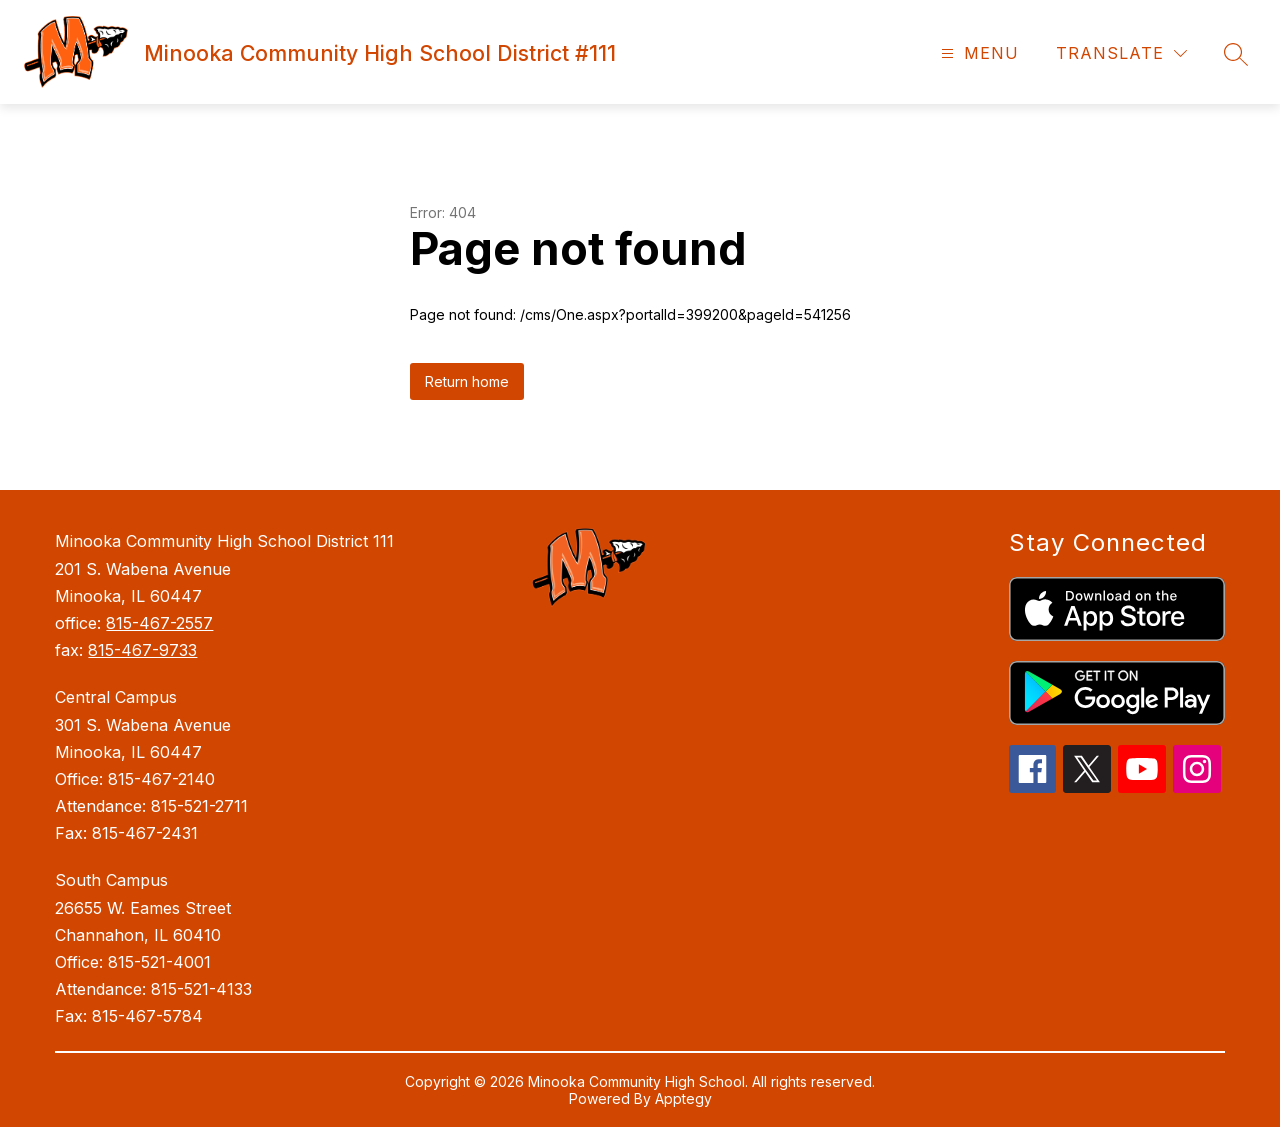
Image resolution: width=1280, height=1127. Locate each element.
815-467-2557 (159, 623)
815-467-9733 (142, 650)
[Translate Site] (1121, 53)
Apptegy (683, 1098)
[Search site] (1236, 54)
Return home (467, 381)
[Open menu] (977, 53)
